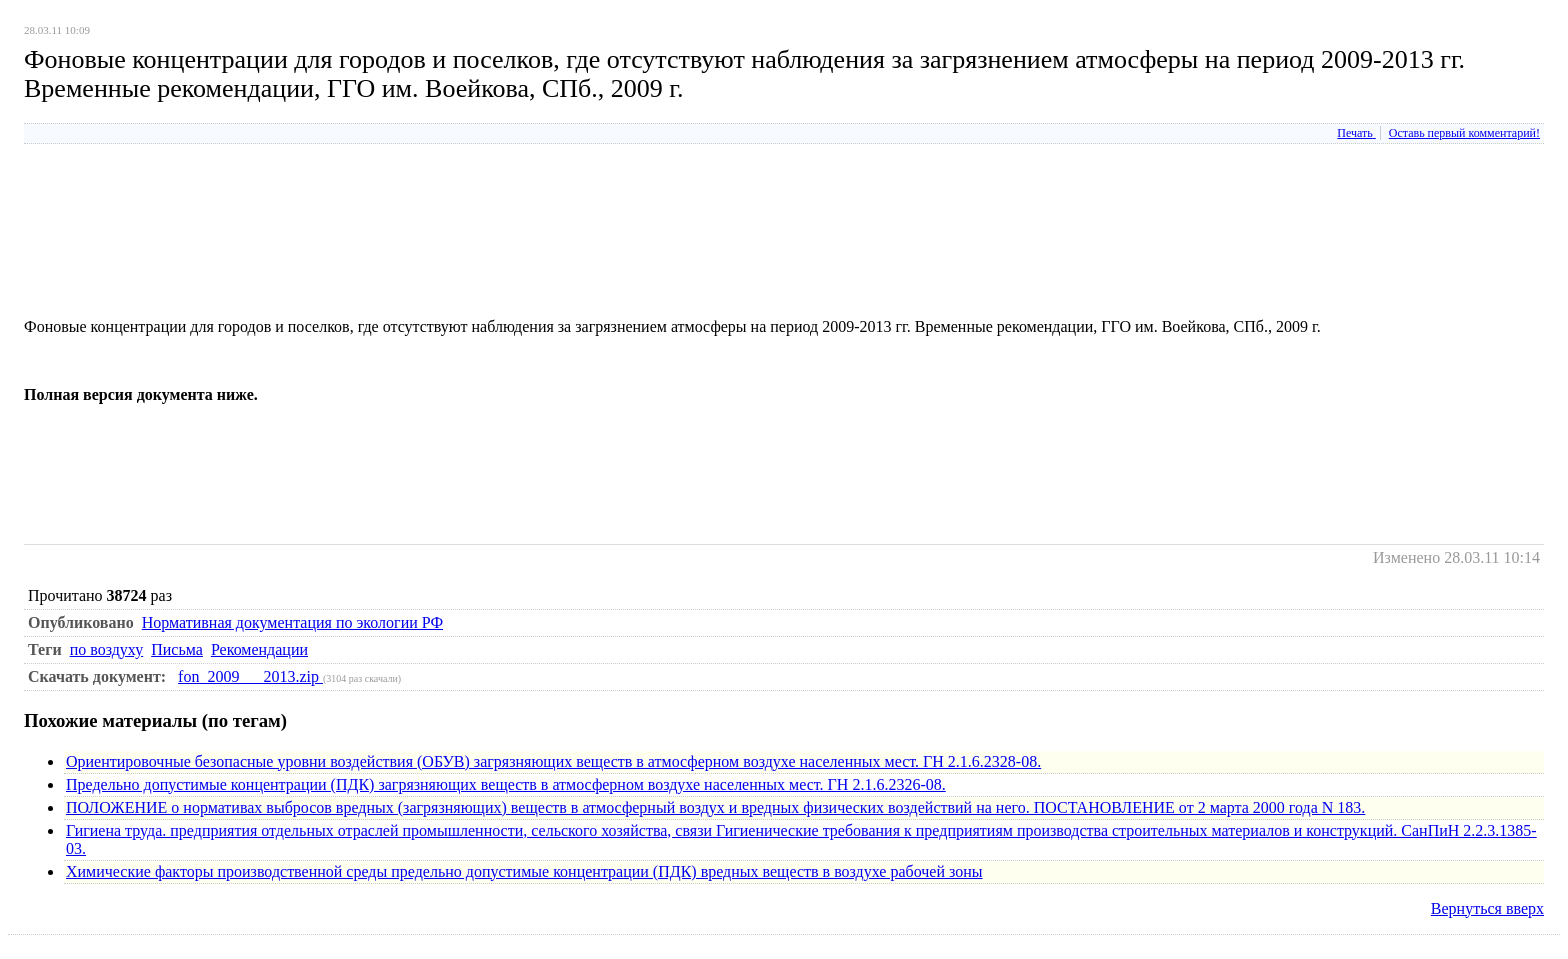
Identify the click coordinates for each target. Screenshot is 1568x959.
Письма (177, 649)
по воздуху (107, 649)
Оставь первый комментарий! (1464, 133)
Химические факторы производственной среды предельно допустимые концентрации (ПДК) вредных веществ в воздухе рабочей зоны (524, 871)
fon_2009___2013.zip (250, 676)
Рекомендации (259, 649)
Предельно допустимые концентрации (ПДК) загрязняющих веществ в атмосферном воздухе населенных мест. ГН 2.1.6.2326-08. (506, 784)
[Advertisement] (388, 273)
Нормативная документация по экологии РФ (292, 622)
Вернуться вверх (1487, 908)
